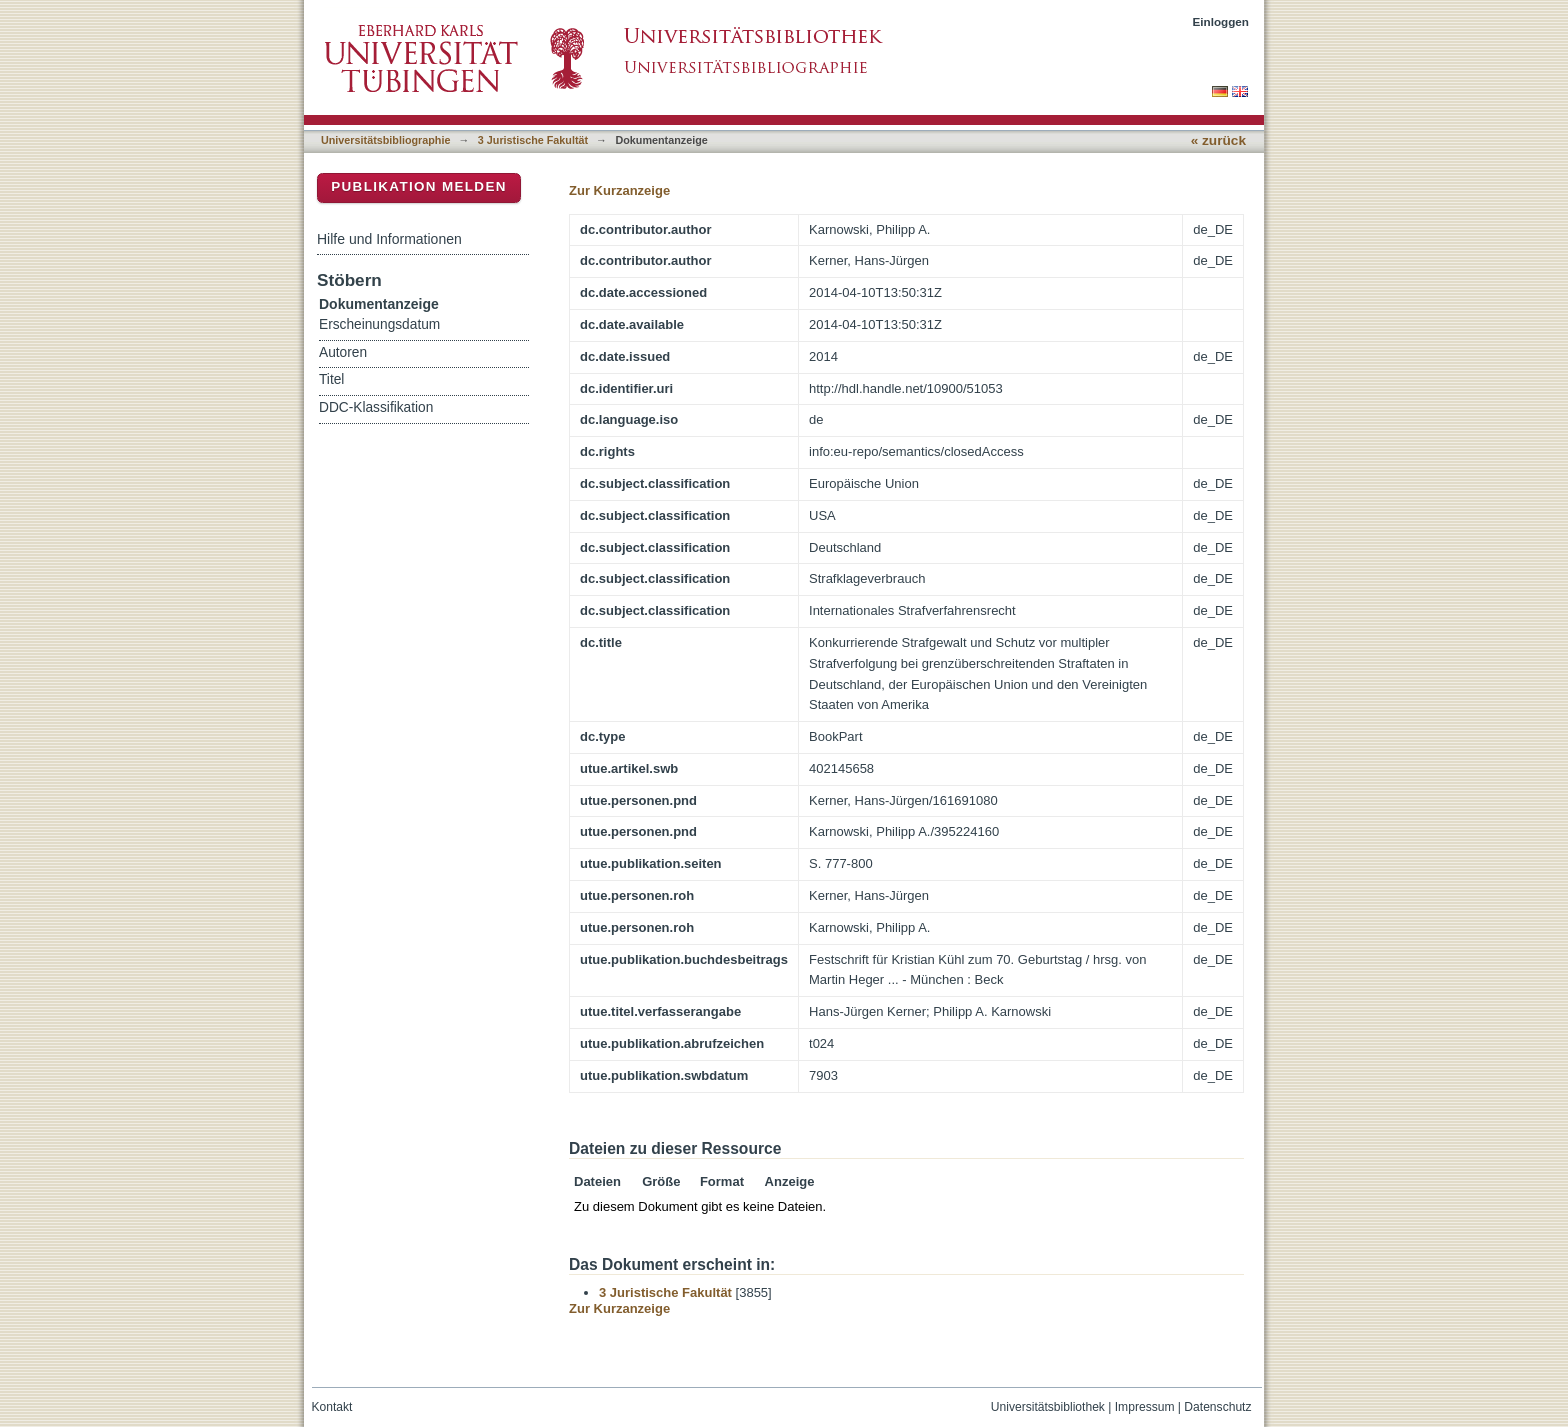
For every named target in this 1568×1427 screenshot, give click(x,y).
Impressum (1145, 1407)
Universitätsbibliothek (1048, 1407)
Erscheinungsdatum (379, 324)
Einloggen (1221, 21)
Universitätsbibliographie (385, 140)
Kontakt (332, 1407)
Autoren (343, 352)
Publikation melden (419, 186)
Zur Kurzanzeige (619, 190)
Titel (331, 379)
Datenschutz (1217, 1407)
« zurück (1218, 140)
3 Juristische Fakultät (533, 140)
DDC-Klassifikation (376, 407)
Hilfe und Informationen (389, 239)
